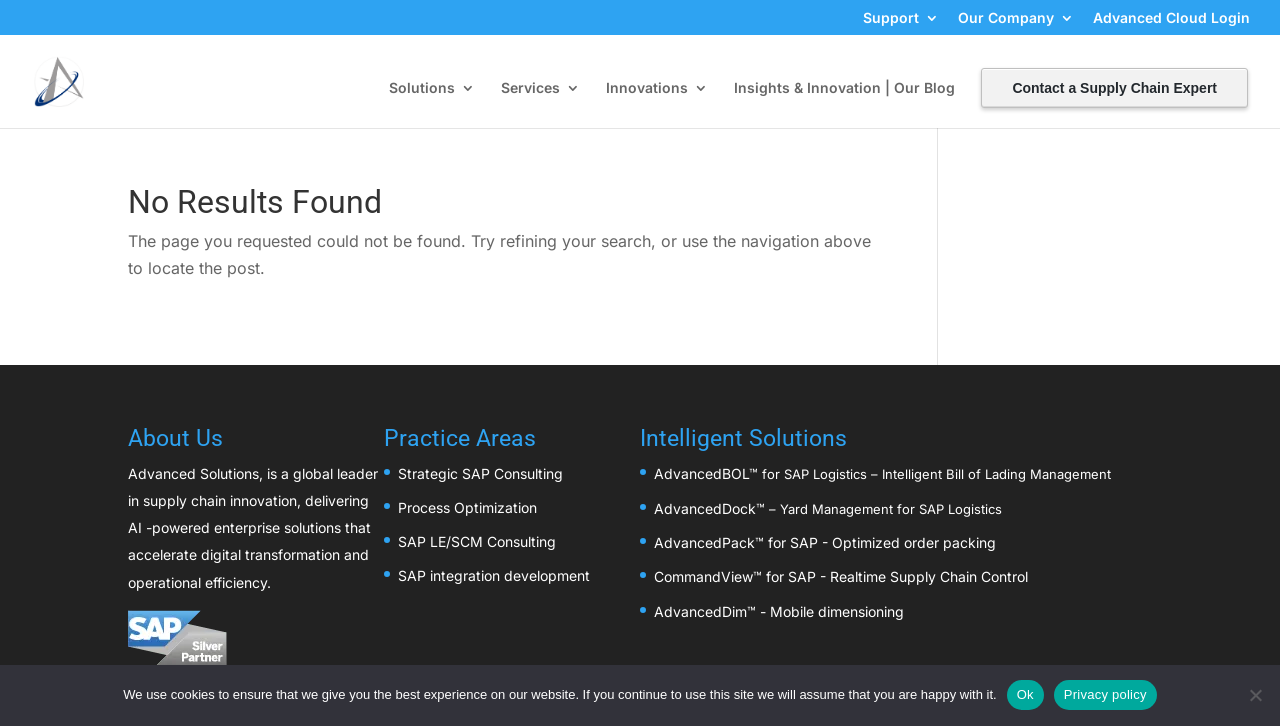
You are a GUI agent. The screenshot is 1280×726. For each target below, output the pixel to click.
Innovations (647, 88)
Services (530, 88)
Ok (1025, 694)
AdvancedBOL (701, 473)
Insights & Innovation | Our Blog (844, 88)
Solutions (422, 88)
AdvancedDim (700, 611)
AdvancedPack (704, 542)
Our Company (1006, 18)
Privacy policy (1105, 694)
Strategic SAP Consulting (480, 473)
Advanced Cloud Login (1171, 18)
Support (891, 18)
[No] (1255, 695)
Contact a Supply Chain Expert (1114, 88)
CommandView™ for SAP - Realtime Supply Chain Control (841, 576)
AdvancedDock (705, 508)
